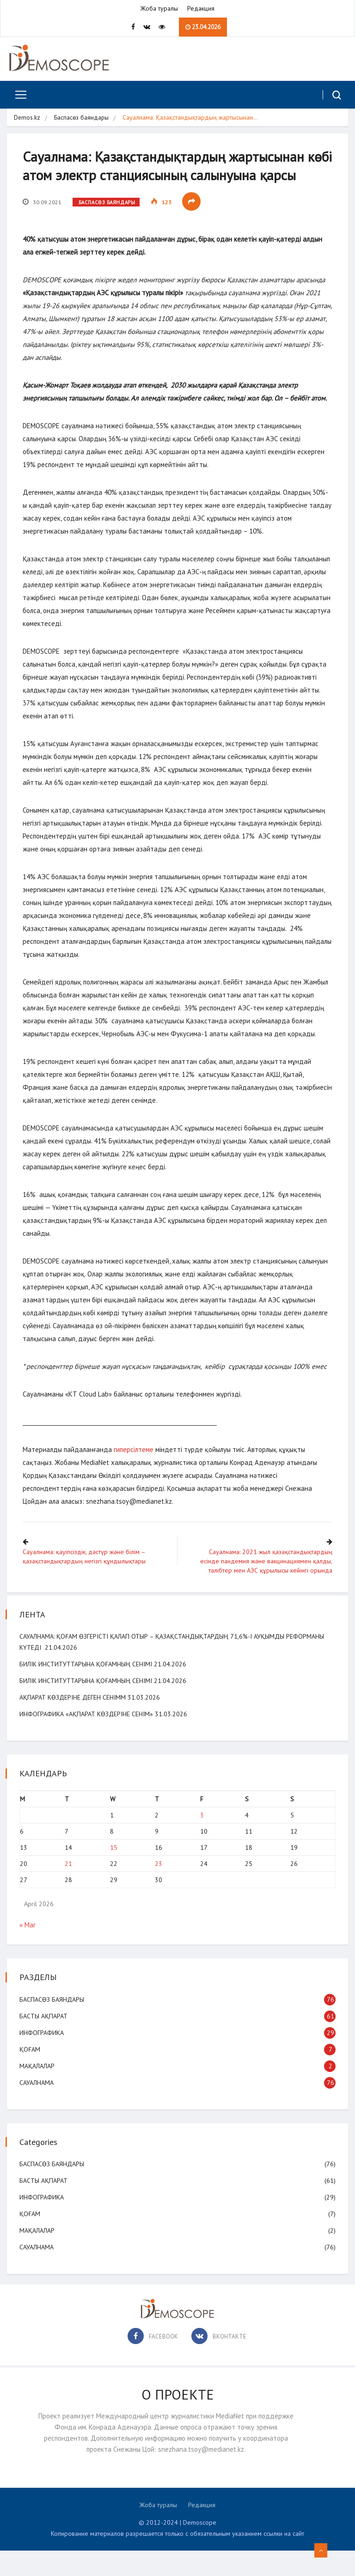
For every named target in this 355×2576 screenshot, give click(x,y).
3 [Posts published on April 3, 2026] (201, 1840)
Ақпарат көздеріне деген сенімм (74, 1723)
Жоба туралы (159, 9)
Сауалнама (38, 2107)
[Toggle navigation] (17, 96)
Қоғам (31, 2074)
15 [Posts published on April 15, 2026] (114, 1873)
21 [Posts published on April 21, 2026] (69, 1889)
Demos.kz (27, 119)
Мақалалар (38, 2091)
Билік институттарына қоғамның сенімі (87, 1689)
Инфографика (43, 2058)
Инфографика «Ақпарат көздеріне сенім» (87, 1739)
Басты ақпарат (45, 2041)
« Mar (29, 1950)
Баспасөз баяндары (82, 119)
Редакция (200, 9)
